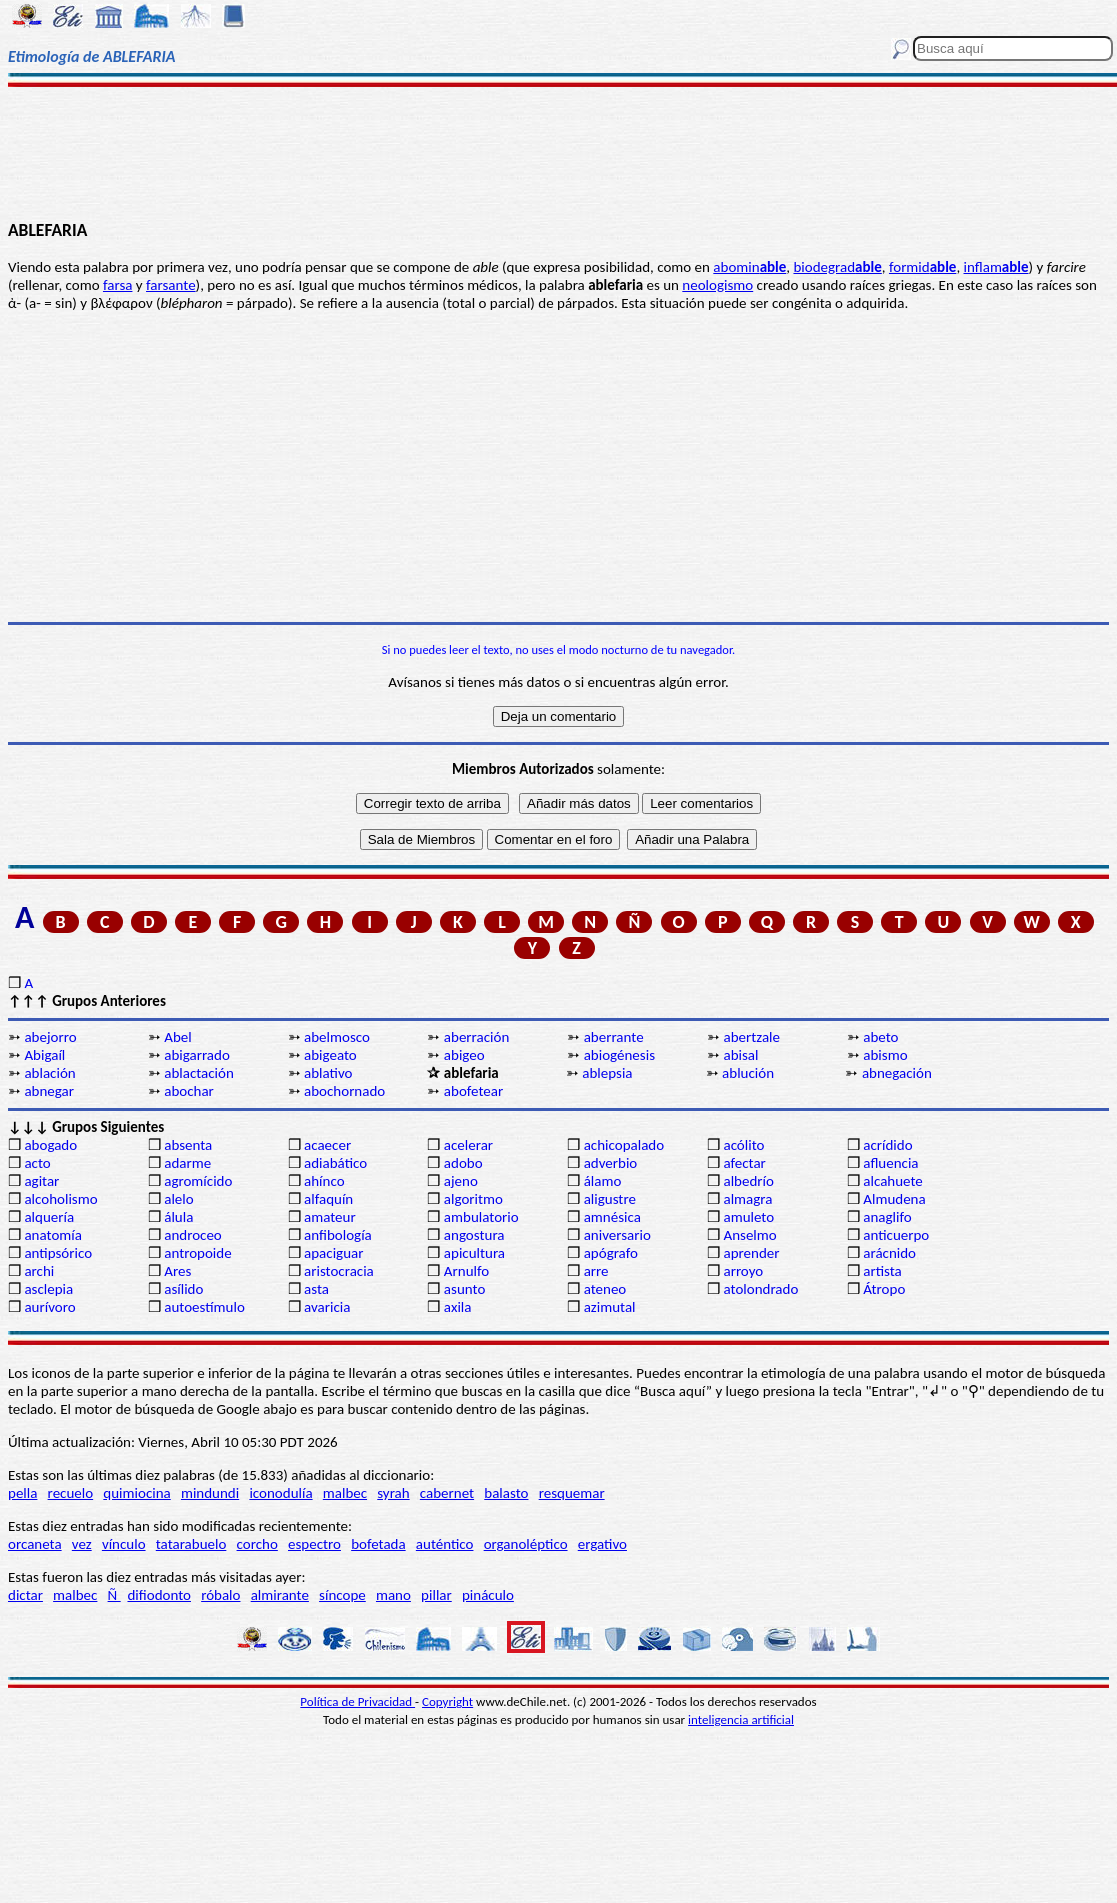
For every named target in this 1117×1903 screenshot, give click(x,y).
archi (39, 1271)
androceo (193, 1235)
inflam (996, 267)
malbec (345, 1493)
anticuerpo (896, 1235)
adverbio (611, 1163)
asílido (183, 1289)
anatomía (53, 1235)
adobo (463, 1163)
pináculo (488, 1595)
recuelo (71, 1493)
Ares (177, 1271)
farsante (171, 285)
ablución (748, 1073)
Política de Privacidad (357, 1701)
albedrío (748, 1181)
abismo (885, 1055)
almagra (747, 1199)
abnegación (897, 1073)
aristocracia (339, 1271)
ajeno (461, 1181)
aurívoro (49, 1307)
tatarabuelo (191, 1544)
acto (37, 1163)
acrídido (887, 1145)
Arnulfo (466, 1271)
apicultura (474, 1253)
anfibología (338, 1235)
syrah (393, 1493)
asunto (464, 1289)
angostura (474, 1235)
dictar (25, 1595)
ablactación (199, 1073)
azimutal (610, 1307)
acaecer (327, 1145)
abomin (749, 267)
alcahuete (893, 1181)
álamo (603, 1181)
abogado (50, 1145)
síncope (342, 1595)
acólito (743, 1145)
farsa (118, 285)
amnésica (612, 1217)
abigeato (330, 1055)
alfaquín (328, 1199)
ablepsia (607, 1073)
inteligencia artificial (741, 1719)
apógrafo (611, 1253)
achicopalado (624, 1145)
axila (458, 1307)
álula (178, 1217)
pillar (436, 1595)
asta (316, 1289)
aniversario (617, 1235)
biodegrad (837, 267)
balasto (506, 1493)
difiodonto (159, 1595)
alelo (178, 1199)
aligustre (610, 1199)
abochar (189, 1091)
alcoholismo (60, 1199)
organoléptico (526, 1544)
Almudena (894, 1199)
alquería (49, 1217)
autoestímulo (204, 1307)
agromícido (198, 1181)
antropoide (197, 1253)
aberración (476, 1037)
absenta (188, 1145)
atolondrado (760, 1289)
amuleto (748, 1217)
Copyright (447, 1701)
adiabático (335, 1163)
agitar (41, 1181)
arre (596, 1271)
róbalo (220, 1595)
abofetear (473, 1091)
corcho (257, 1544)
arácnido (889, 1253)
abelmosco (337, 1037)
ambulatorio (481, 1217)
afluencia (890, 1163)
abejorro (50, 1037)
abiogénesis (619, 1055)
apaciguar (333, 1253)
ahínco (324, 1181)
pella (22, 1493)
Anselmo (749, 1235)
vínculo (124, 1544)
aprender (751, 1253)
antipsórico (58, 1253)
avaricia (327, 1307)
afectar (744, 1163)
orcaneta (35, 1544)
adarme (187, 1163)
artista (882, 1271)
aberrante (614, 1037)
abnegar (49, 1091)
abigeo (464, 1055)
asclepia (48, 1289)
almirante (280, 1595)
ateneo (605, 1289)
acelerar (468, 1145)
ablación (49, 1073)
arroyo (743, 1271)
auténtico (445, 1544)
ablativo (328, 1073)
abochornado (344, 1091)
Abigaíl (44, 1055)
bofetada (378, 1544)
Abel (177, 1037)
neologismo (717, 285)
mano (393, 1595)
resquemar (572, 1493)
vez (82, 1544)
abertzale (751, 1037)
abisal (740, 1055)
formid (922, 267)
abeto (880, 1037)
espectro (314, 1544)
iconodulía (280, 1493)
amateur (330, 1217)
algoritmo (473, 1199)
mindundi (210, 1493)
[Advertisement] (559, 152)
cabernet (447, 1493)
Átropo (884, 1289)
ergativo (602, 1544)
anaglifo (887, 1217)
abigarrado (197, 1055)
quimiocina (136, 1493)
